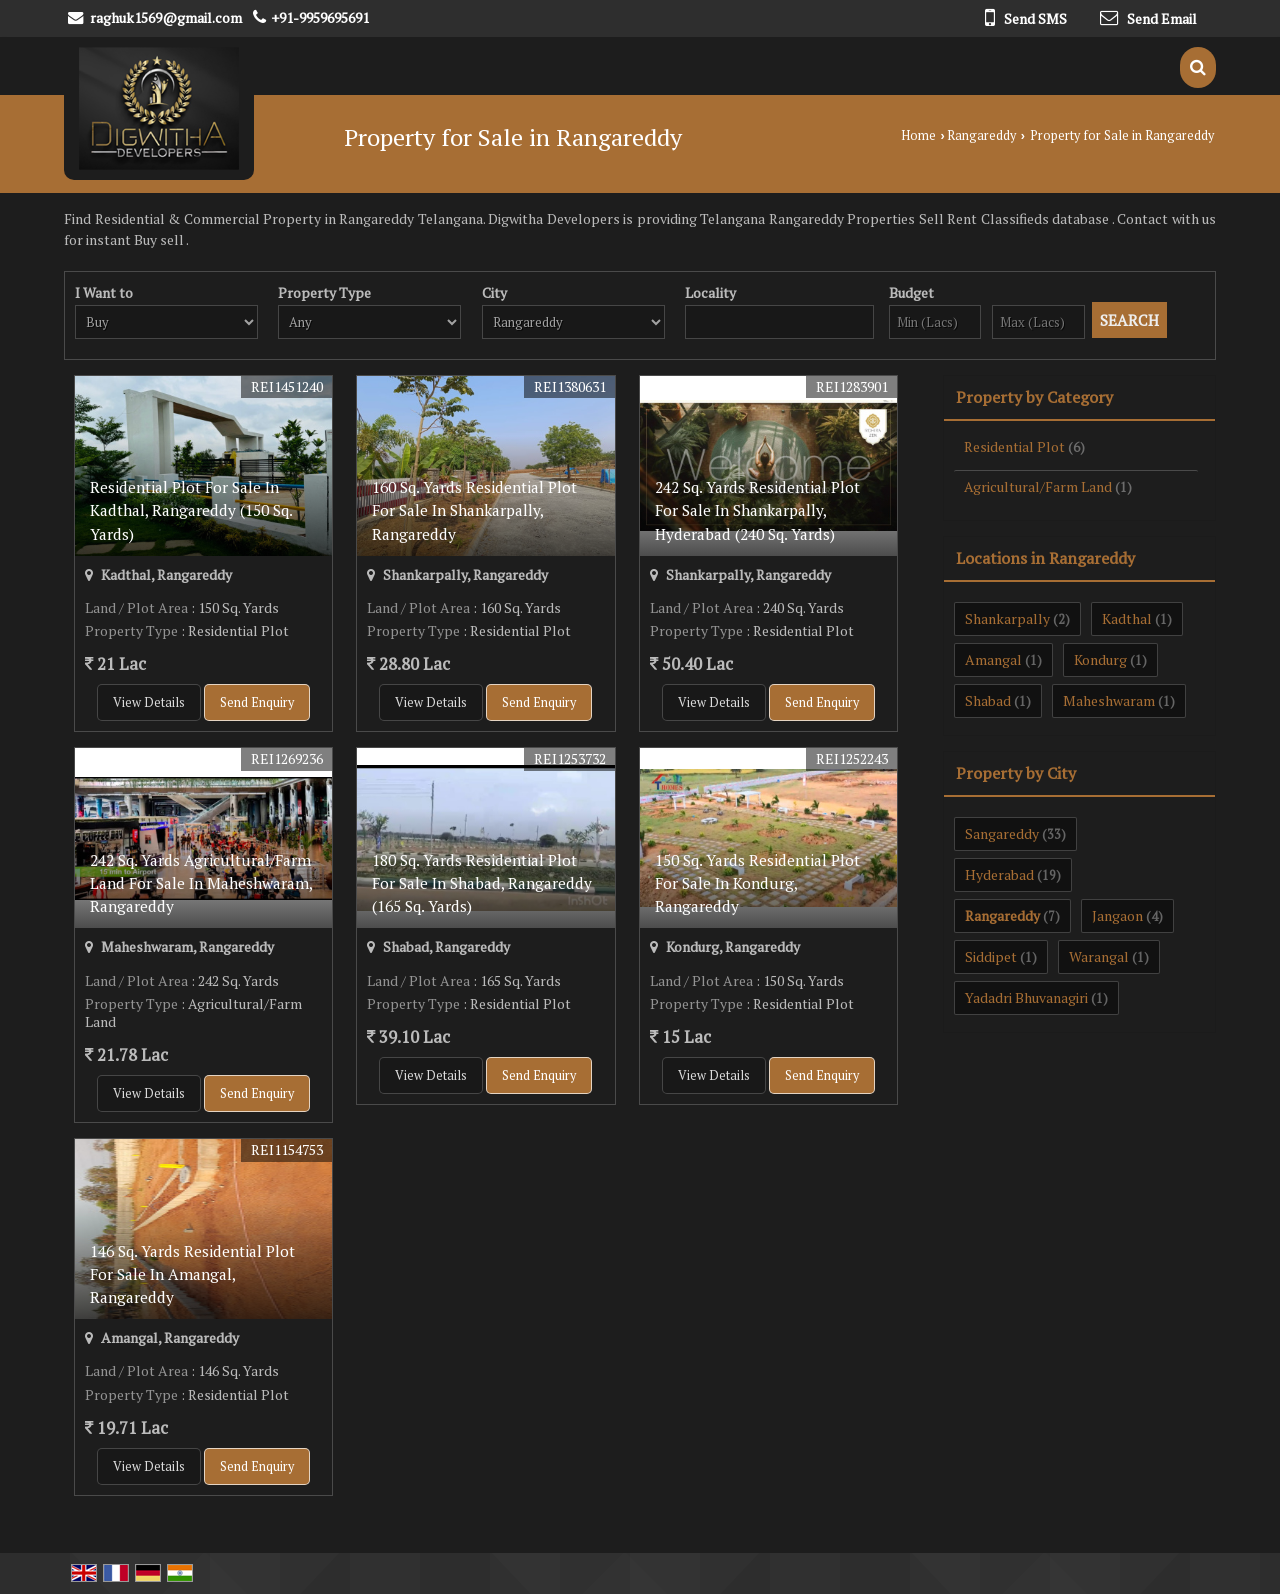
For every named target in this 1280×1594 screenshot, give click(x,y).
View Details (149, 702)
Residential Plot (1014, 446)
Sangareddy (1002, 833)
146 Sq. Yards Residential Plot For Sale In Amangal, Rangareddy (192, 1274)
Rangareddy (981, 135)
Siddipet (991, 956)
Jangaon (1117, 915)
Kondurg (1100, 659)
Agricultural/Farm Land (1038, 486)
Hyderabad (999, 874)
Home (918, 135)
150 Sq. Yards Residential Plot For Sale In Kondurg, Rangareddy (757, 883)
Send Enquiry (257, 702)
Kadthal (1127, 618)
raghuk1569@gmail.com (166, 17)
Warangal (1099, 956)
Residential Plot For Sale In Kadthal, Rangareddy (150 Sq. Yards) (191, 510)
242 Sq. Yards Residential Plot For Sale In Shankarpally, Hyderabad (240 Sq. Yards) (757, 510)
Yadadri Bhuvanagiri (1026, 997)
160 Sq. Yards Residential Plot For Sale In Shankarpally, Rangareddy (474, 510)
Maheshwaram (1109, 700)
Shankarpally (1007, 618)
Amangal (993, 659)
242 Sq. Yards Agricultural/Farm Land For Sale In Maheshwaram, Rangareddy (201, 883)
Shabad (988, 700)
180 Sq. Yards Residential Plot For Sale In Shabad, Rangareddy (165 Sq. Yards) (482, 883)
